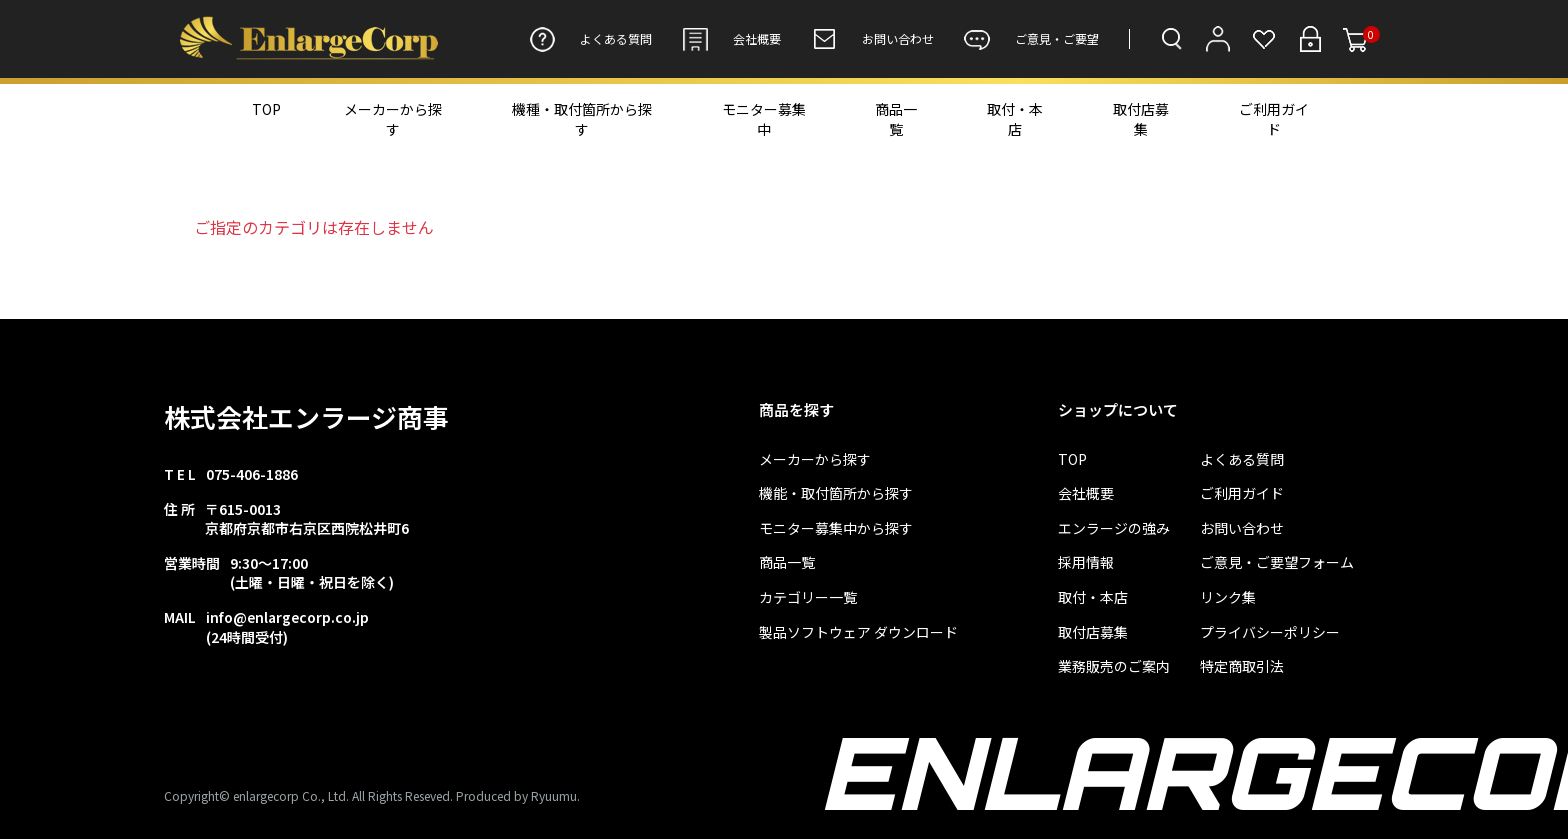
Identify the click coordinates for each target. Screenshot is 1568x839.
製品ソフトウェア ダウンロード (858, 632)
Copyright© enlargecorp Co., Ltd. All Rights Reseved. (308, 795)
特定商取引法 (1242, 666)
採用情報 (1086, 562)
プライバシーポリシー (1270, 632)
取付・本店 (1015, 119)
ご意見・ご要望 (1031, 39)
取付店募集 (1141, 119)
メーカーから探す (393, 119)
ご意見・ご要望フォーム (1277, 562)
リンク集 (1228, 597)
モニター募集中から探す (836, 528)
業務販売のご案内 (1114, 666)
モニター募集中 (764, 119)
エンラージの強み (1114, 528)
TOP (266, 109)
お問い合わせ (872, 39)
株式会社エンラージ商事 (306, 416)
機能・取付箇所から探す (836, 493)
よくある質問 (590, 39)
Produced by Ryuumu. (518, 795)
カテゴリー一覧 (808, 597)
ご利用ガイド (1274, 119)
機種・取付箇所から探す (582, 119)
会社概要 (731, 39)
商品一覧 (896, 119)
